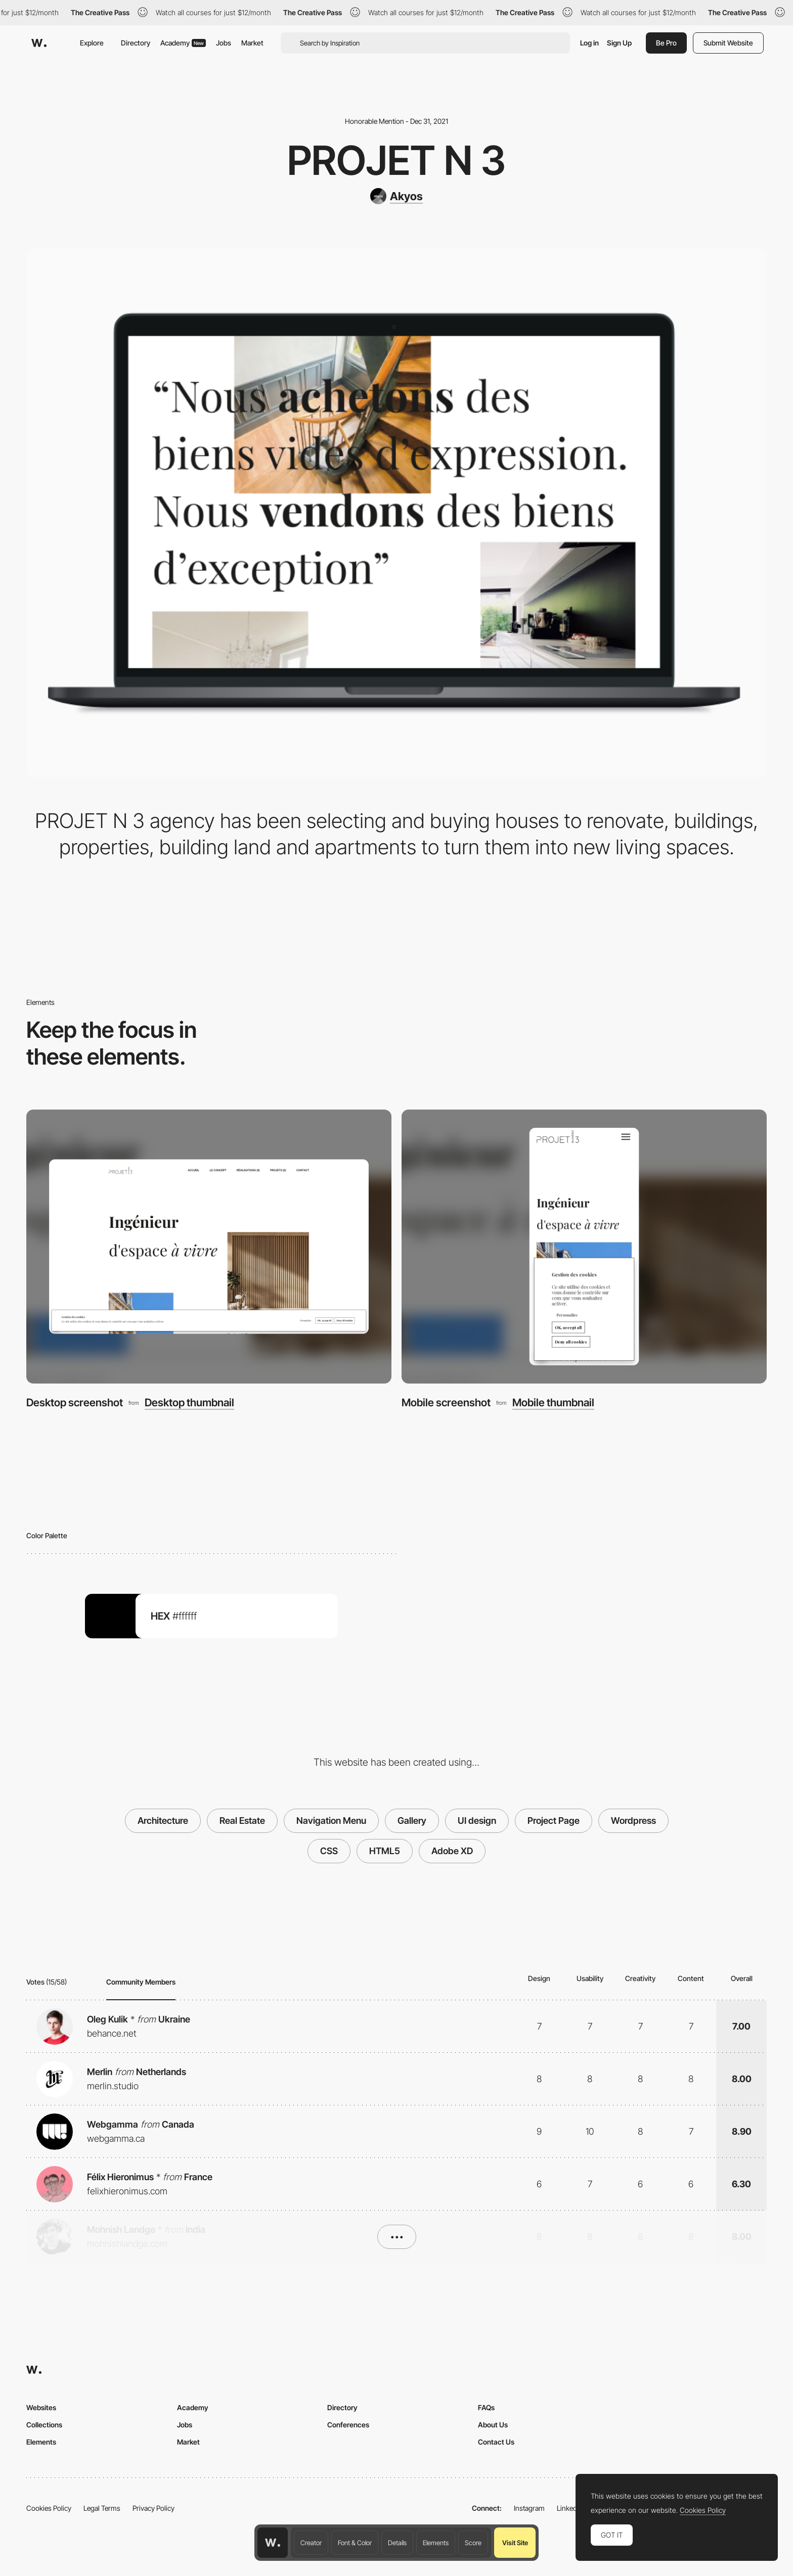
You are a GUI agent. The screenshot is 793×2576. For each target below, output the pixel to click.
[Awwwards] (39, 43)
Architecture (163, 1820)
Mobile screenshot (446, 1402)
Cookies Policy (48, 2508)
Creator (311, 2543)
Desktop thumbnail (189, 1402)
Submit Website (728, 42)
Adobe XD (452, 1851)
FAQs (486, 2407)
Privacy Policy (153, 2508)
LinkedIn (570, 2508)
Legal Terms (101, 2508)
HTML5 (384, 1851)
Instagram (529, 2508)
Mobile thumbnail (553, 1402)
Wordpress (633, 1820)
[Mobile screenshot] (584, 1247)
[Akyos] (396, 196)
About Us (493, 2424)
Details (397, 2543)
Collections (44, 2424)
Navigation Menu (331, 1820)
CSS (329, 1851)
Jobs (223, 42)
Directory (135, 42)
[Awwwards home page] (272, 2542)
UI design (477, 1820)
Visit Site (515, 2543)
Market (252, 42)
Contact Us (496, 2441)
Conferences (348, 2424)
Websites (41, 2407)
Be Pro (666, 42)
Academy (183, 42)
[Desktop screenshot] (208, 1247)
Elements (436, 2543)
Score (473, 2543)
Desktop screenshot (74, 1402)
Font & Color (355, 2543)
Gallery (412, 1820)
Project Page (553, 1820)
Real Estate (242, 1820)
